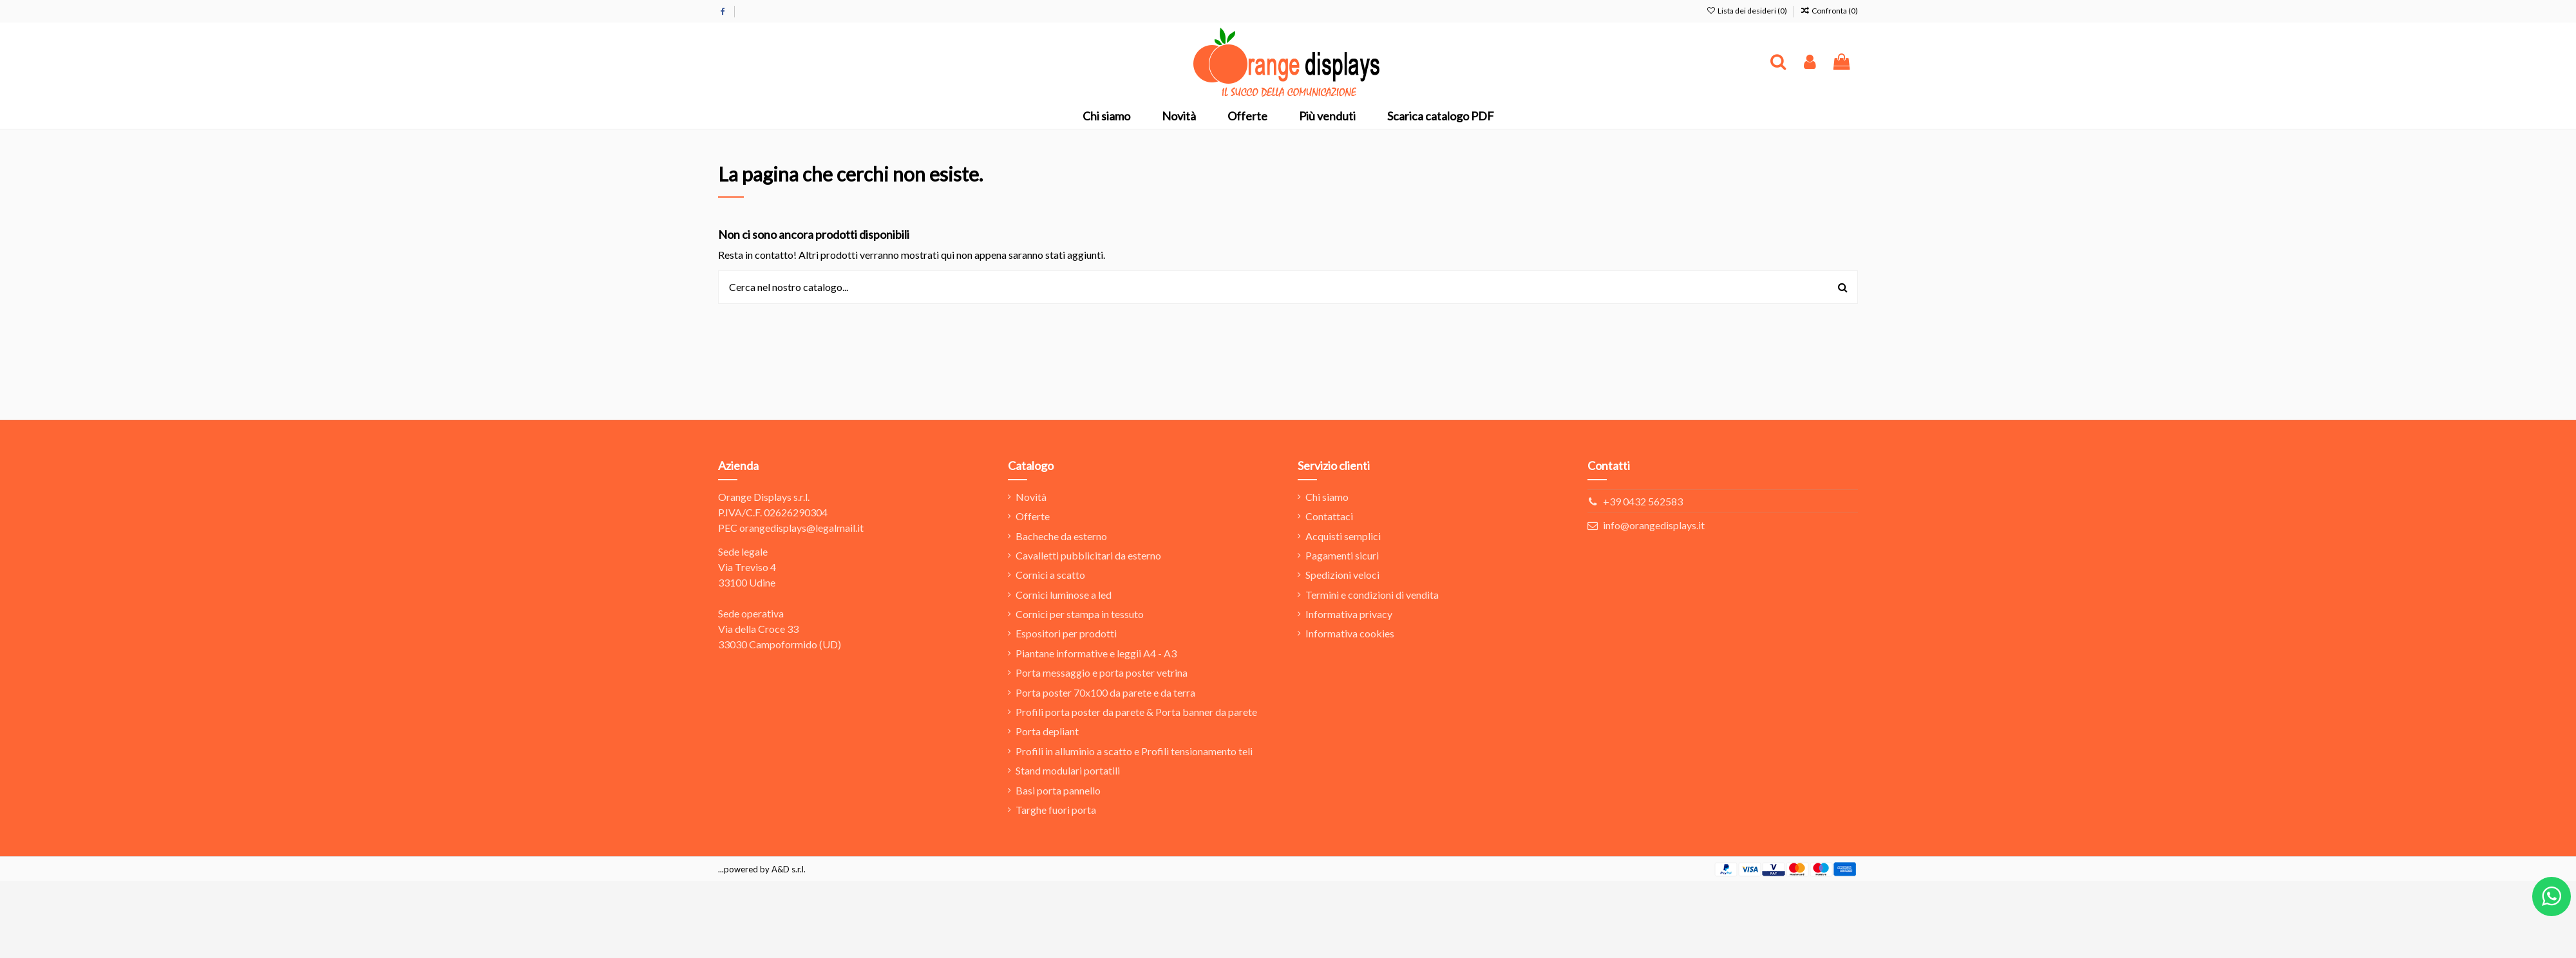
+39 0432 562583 (1643, 501)
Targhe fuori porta (1056, 809)
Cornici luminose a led (1064, 594)
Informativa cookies (1349, 633)
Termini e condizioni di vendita (1372, 594)
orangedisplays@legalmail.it (801, 527)
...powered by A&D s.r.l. (762, 869)
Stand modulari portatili (1068, 770)
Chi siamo (1327, 497)
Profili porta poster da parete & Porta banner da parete (1136, 712)
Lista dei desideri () (1747, 10)
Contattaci (1329, 516)
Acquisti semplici (1343, 536)
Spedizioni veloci (1342, 574)
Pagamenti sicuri (1342, 555)
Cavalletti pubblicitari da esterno (1088, 555)
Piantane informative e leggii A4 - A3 (1096, 653)
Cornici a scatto (1050, 574)
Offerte (1033, 516)
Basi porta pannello (1058, 790)
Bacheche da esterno (1061, 536)
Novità (1031, 497)
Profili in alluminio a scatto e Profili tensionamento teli (1134, 751)
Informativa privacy (1348, 614)
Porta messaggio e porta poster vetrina (1102, 672)
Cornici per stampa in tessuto (1080, 614)
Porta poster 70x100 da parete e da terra (1105, 692)
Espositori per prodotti (1066, 633)
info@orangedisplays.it (1654, 525)
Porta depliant (1047, 731)
